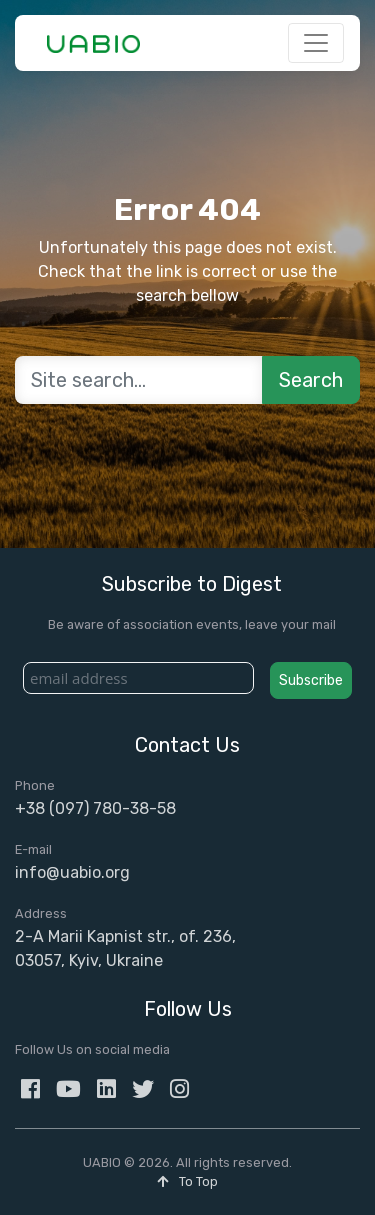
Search (311, 380)
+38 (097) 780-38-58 (95, 808)
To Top (187, 1181)
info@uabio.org (72, 872)
